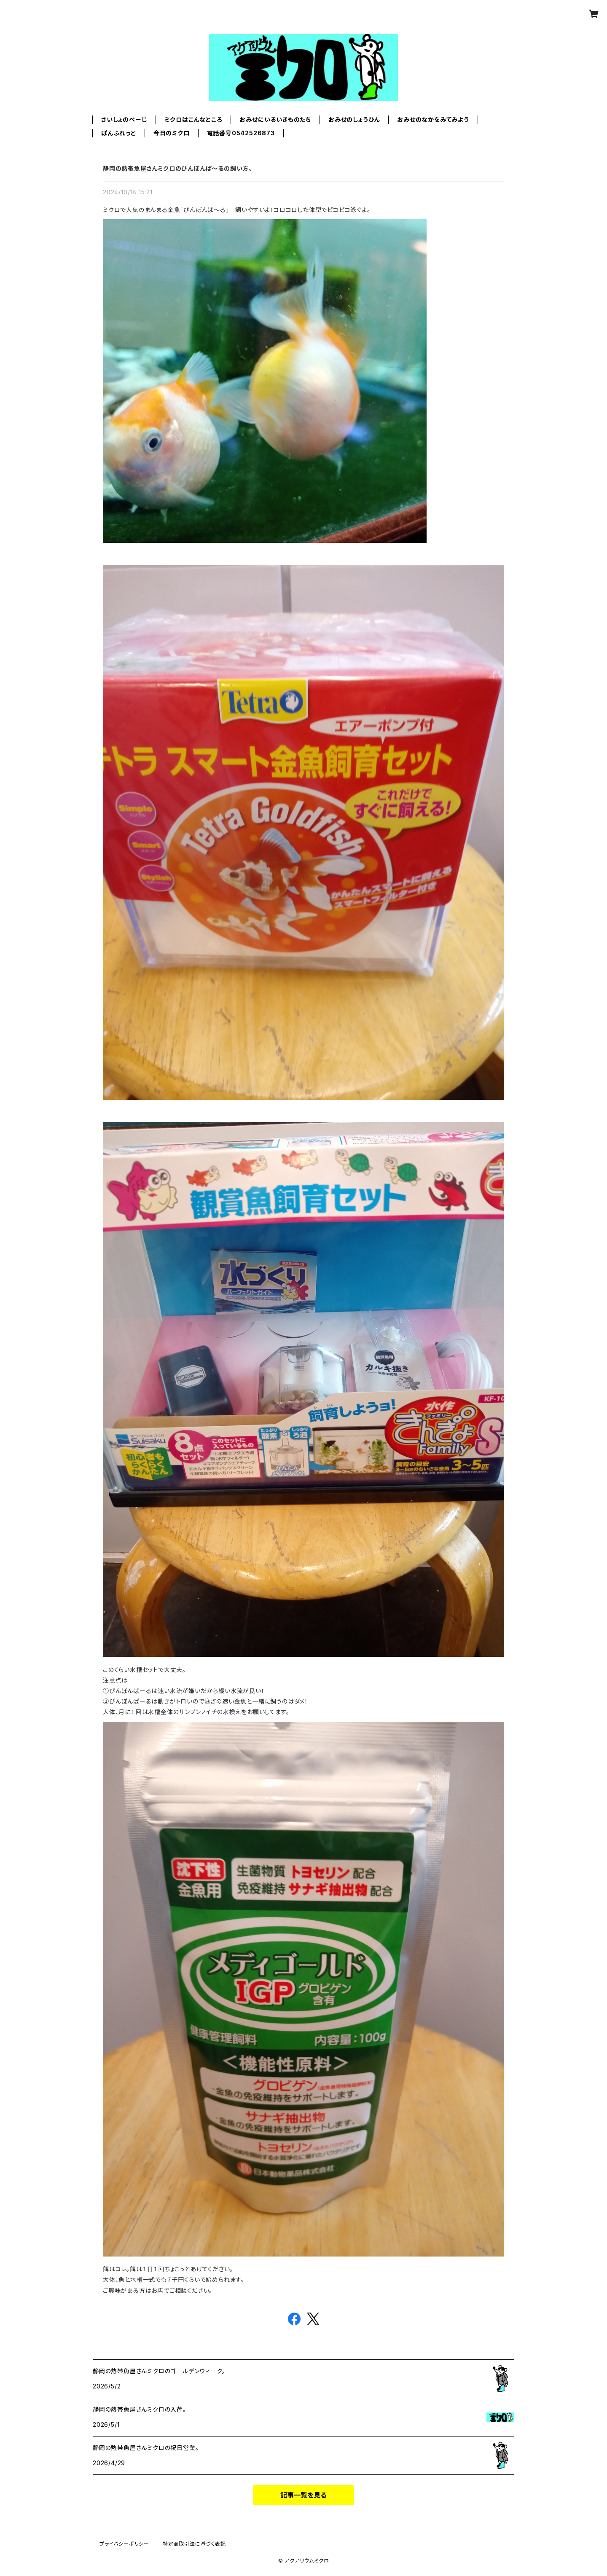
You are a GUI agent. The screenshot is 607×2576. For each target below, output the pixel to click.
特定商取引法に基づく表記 (194, 2544)
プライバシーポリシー (124, 2544)
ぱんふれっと (118, 133)
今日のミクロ (171, 133)
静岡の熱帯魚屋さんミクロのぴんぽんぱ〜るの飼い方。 (177, 168)
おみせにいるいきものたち (275, 119)
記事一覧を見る (303, 2495)
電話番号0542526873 (241, 133)
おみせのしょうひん (354, 119)
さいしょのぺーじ (124, 119)
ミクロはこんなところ (193, 119)
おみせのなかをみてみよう (433, 119)
